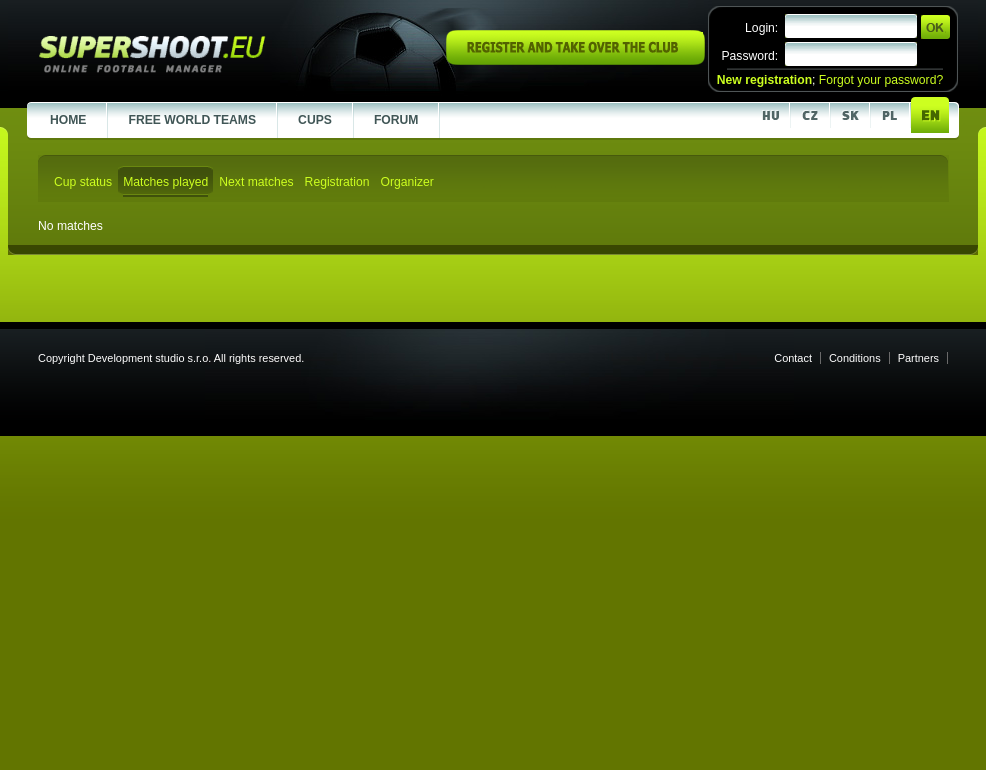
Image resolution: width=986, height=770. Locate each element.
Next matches (256, 182)
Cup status (83, 182)
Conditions (855, 358)
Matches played (165, 182)
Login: (761, 28)
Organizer (406, 182)
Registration (337, 182)
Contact (793, 358)
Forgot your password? (881, 80)
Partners (918, 358)
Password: (749, 56)
